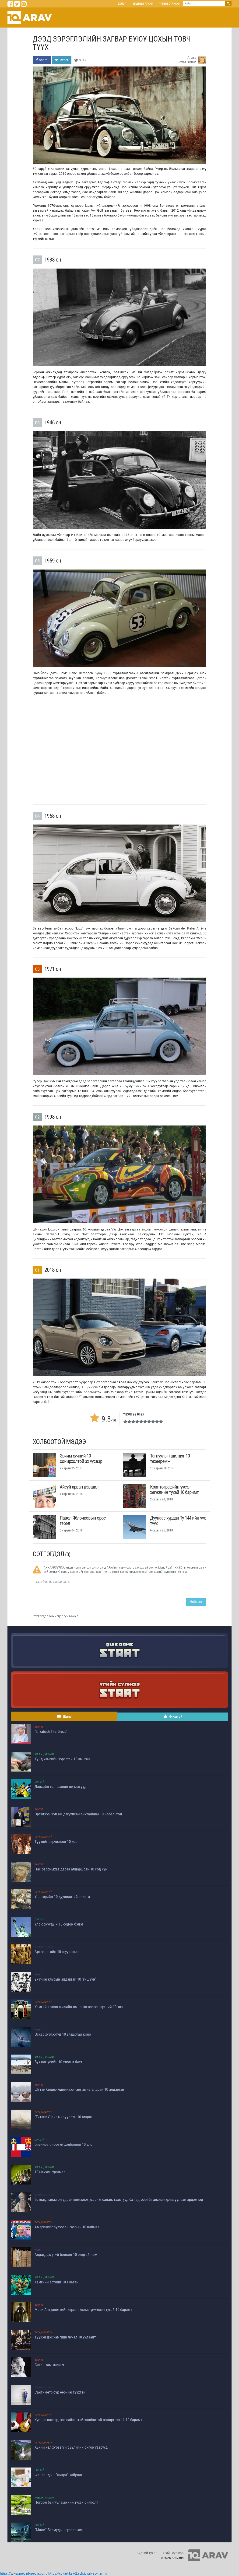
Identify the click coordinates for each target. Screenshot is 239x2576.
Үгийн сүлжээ (169, 3)
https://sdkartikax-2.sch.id (67, 2573)
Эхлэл (122, 3)
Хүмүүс (39, 1727)
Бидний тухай (143, 3)
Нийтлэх (196, 1602)
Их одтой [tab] (172, 1716)
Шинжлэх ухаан (45, 1947)
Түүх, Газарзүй (43, 1837)
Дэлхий (39, 1782)
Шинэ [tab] (64, 1716)
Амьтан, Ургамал (45, 1754)
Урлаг (38, 1974)
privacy (92, 2573)
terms (102, 2573)
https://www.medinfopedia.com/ (24, 2573)
